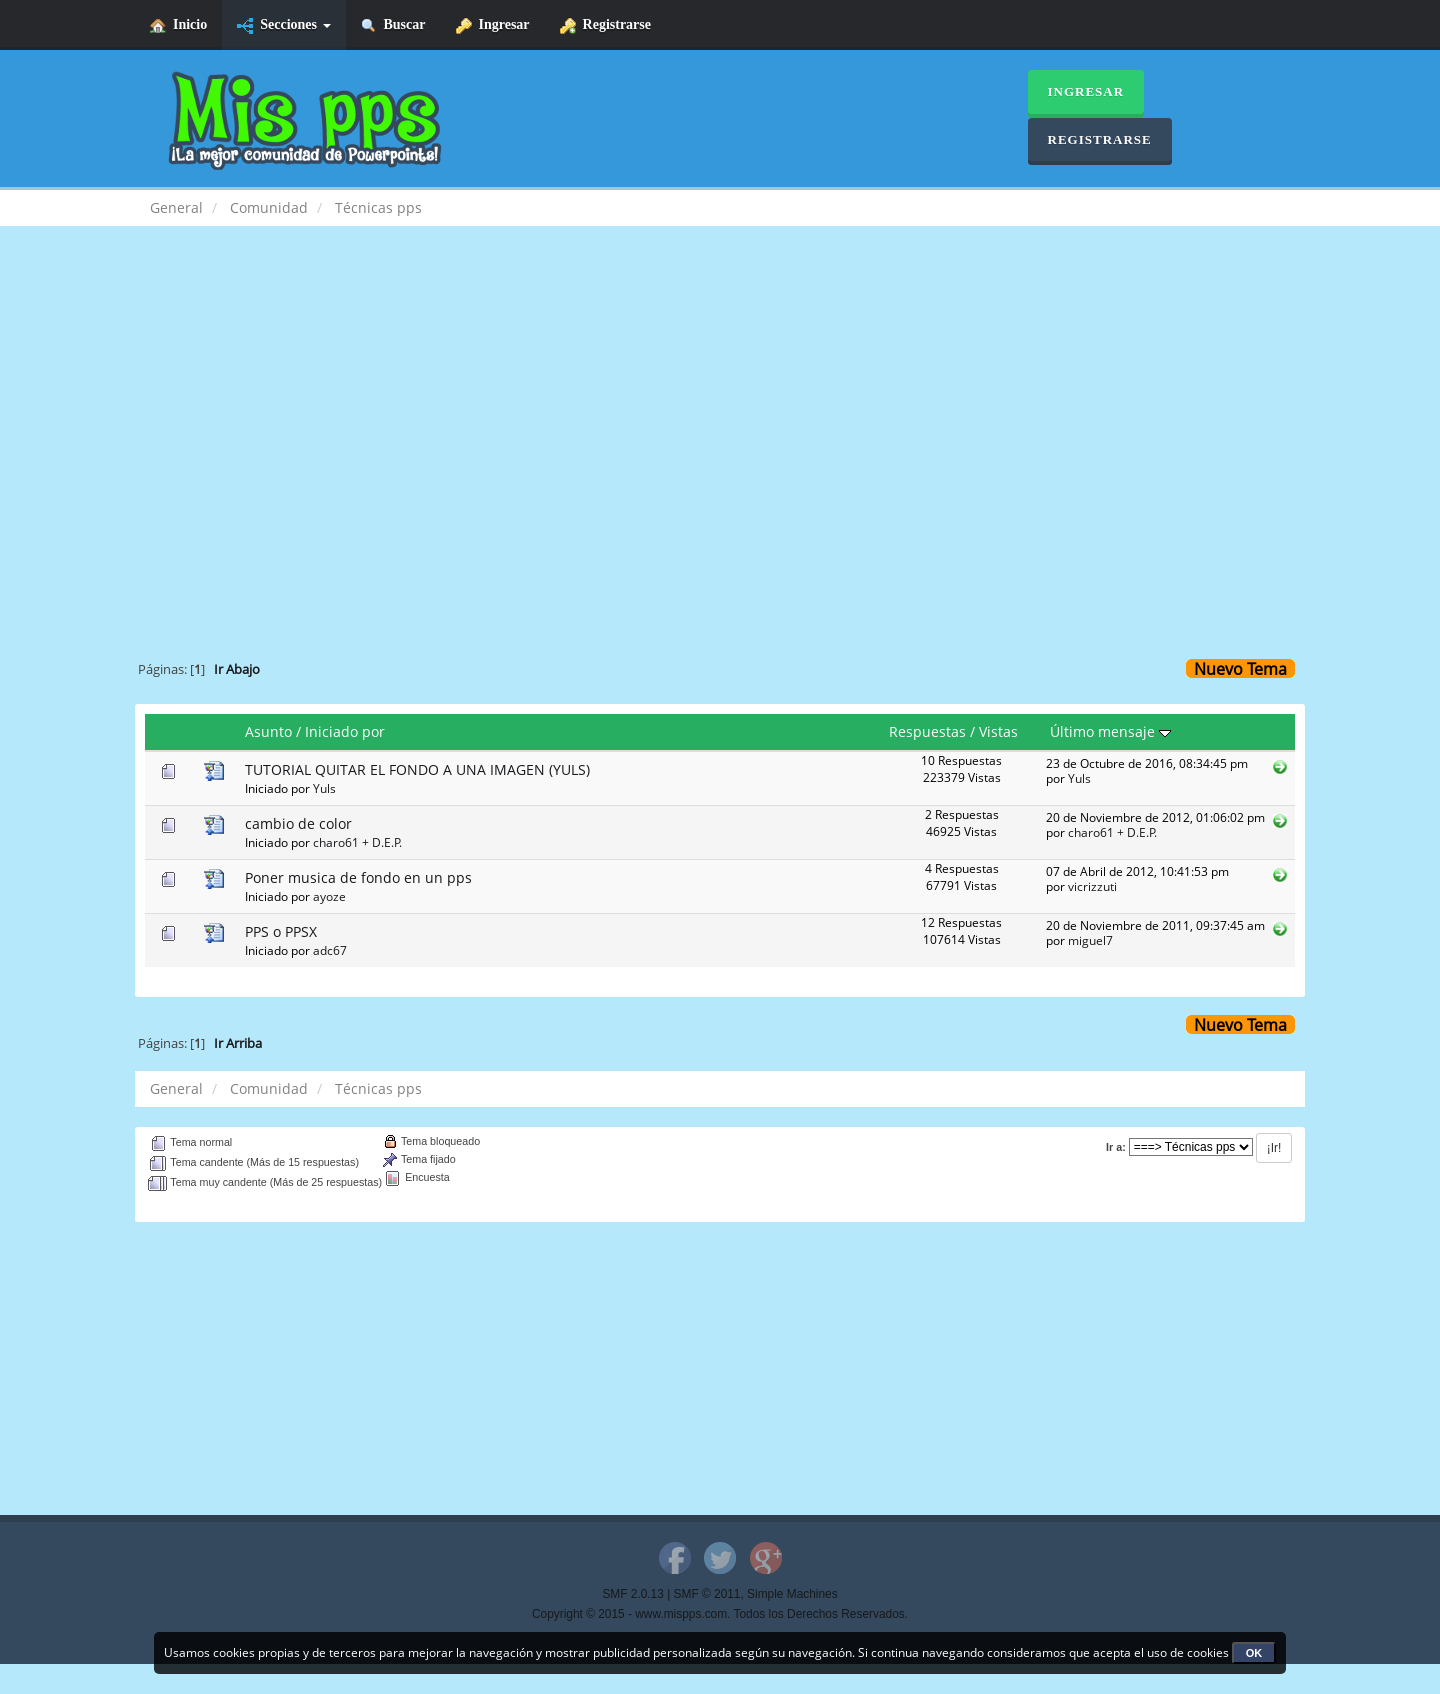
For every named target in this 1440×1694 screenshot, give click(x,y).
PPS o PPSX (281, 931)
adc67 (330, 950)
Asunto (268, 731)
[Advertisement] (720, 406)
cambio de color (298, 823)
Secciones (283, 25)
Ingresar (493, 25)
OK (1254, 1653)
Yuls (324, 788)
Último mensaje (1110, 731)
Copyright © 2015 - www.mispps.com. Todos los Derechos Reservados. (720, 1614)
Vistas (998, 731)
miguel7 (1090, 940)
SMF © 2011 (707, 1594)
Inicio (178, 25)
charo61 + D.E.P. (357, 842)
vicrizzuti (1092, 886)
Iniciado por (345, 731)
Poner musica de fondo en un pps (358, 877)
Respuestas (927, 731)
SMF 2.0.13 (632, 1594)
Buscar (393, 25)
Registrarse (605, 25)
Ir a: (1116, 1147)
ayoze (329, 896)
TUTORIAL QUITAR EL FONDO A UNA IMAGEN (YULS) (417, 769)
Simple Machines (792, 1594)
